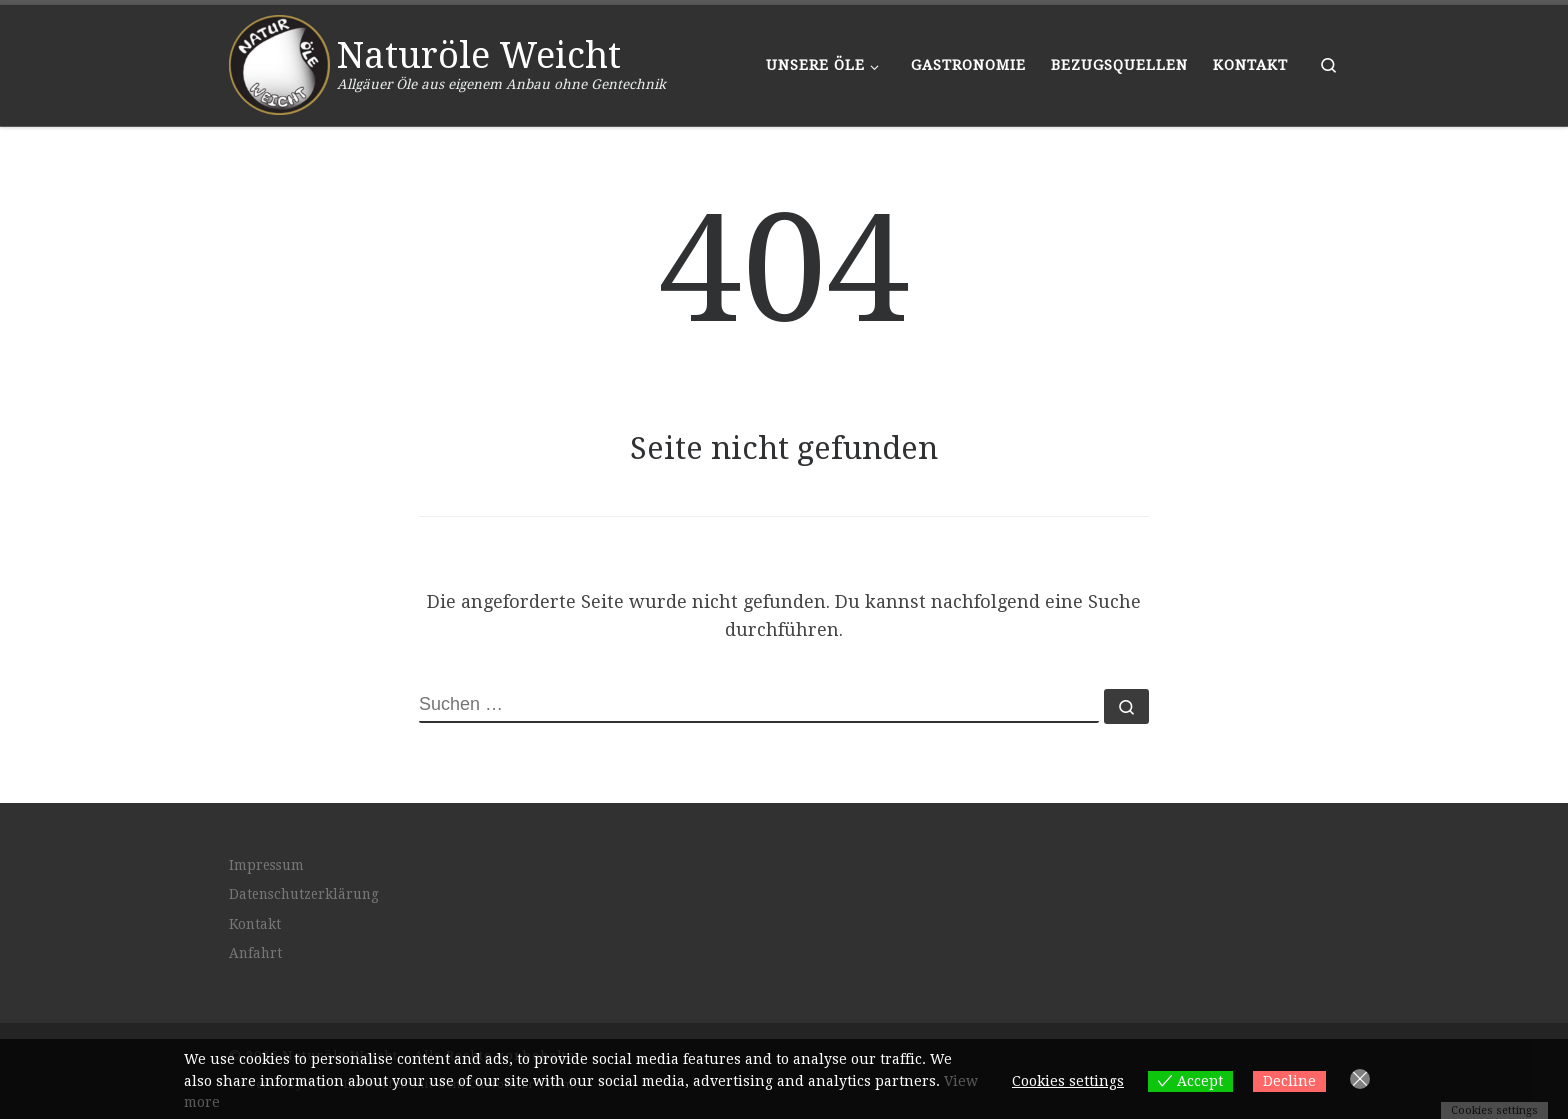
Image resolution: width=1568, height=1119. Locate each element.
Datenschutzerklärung (304, 894)
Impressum (266, 865)
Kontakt (255, 924)
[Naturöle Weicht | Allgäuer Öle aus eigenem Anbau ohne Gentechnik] (279, 62)
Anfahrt (255, 953)
